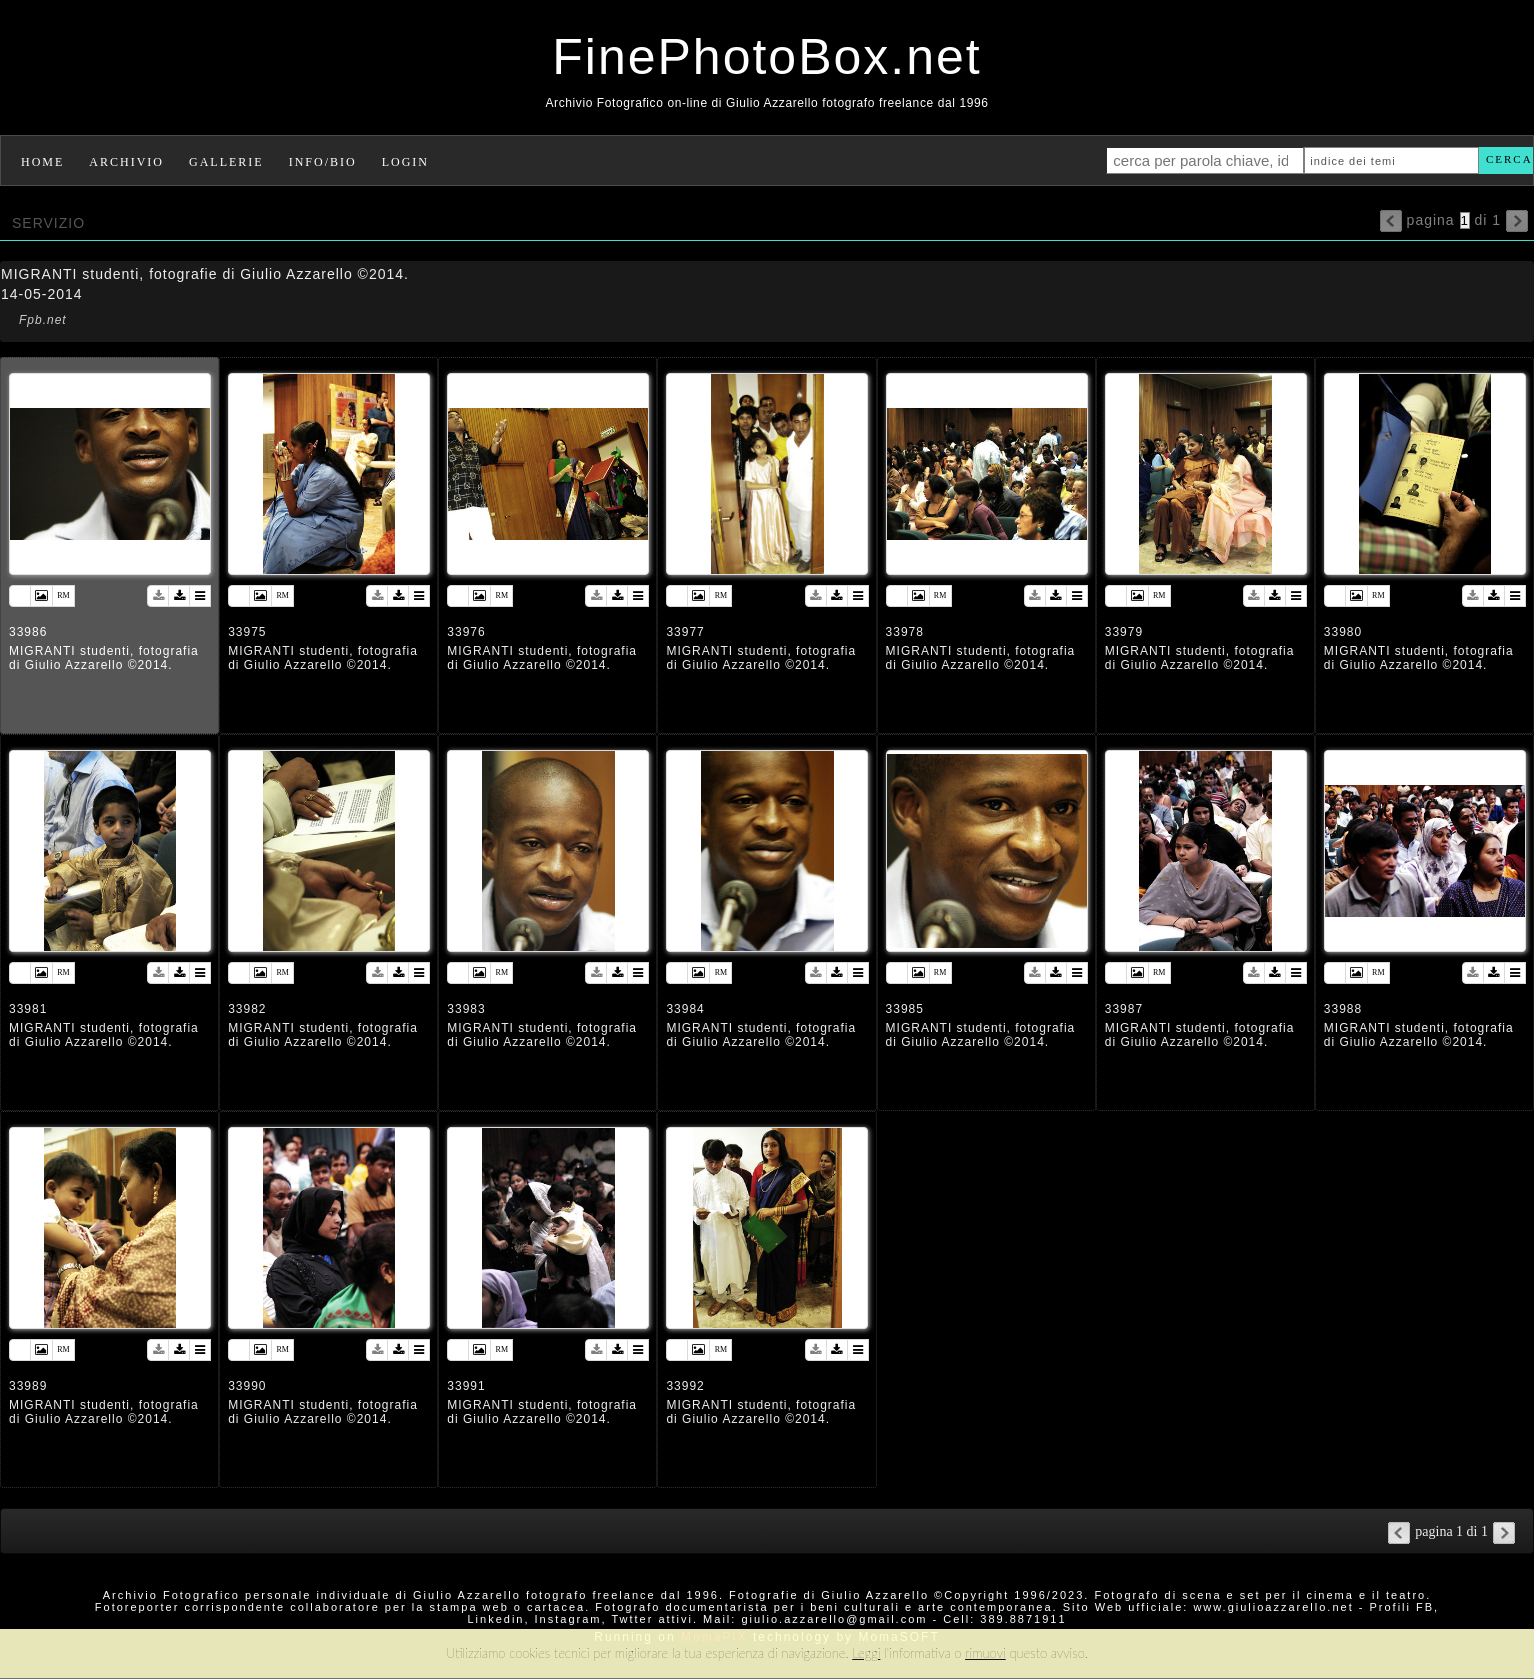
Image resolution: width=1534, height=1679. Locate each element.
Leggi (866, 1653)
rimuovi (985, 1653)
